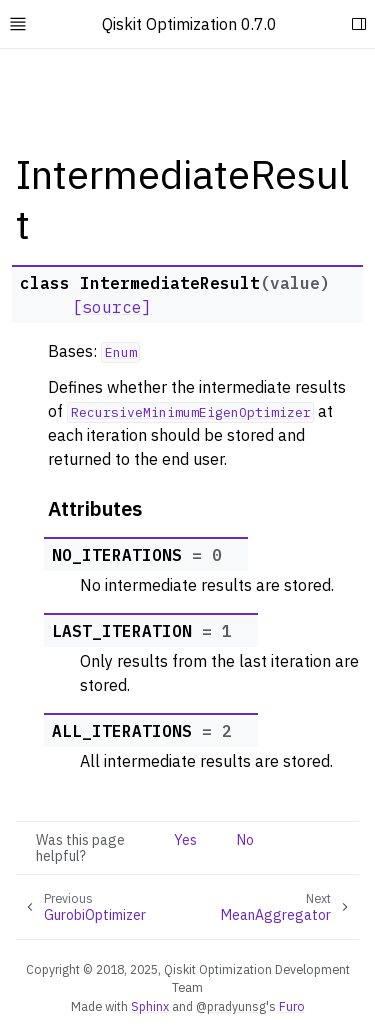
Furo (292, 1006)
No (245, 840)
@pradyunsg (231, 1006)
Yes (185, 840)
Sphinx (150, 1006)
